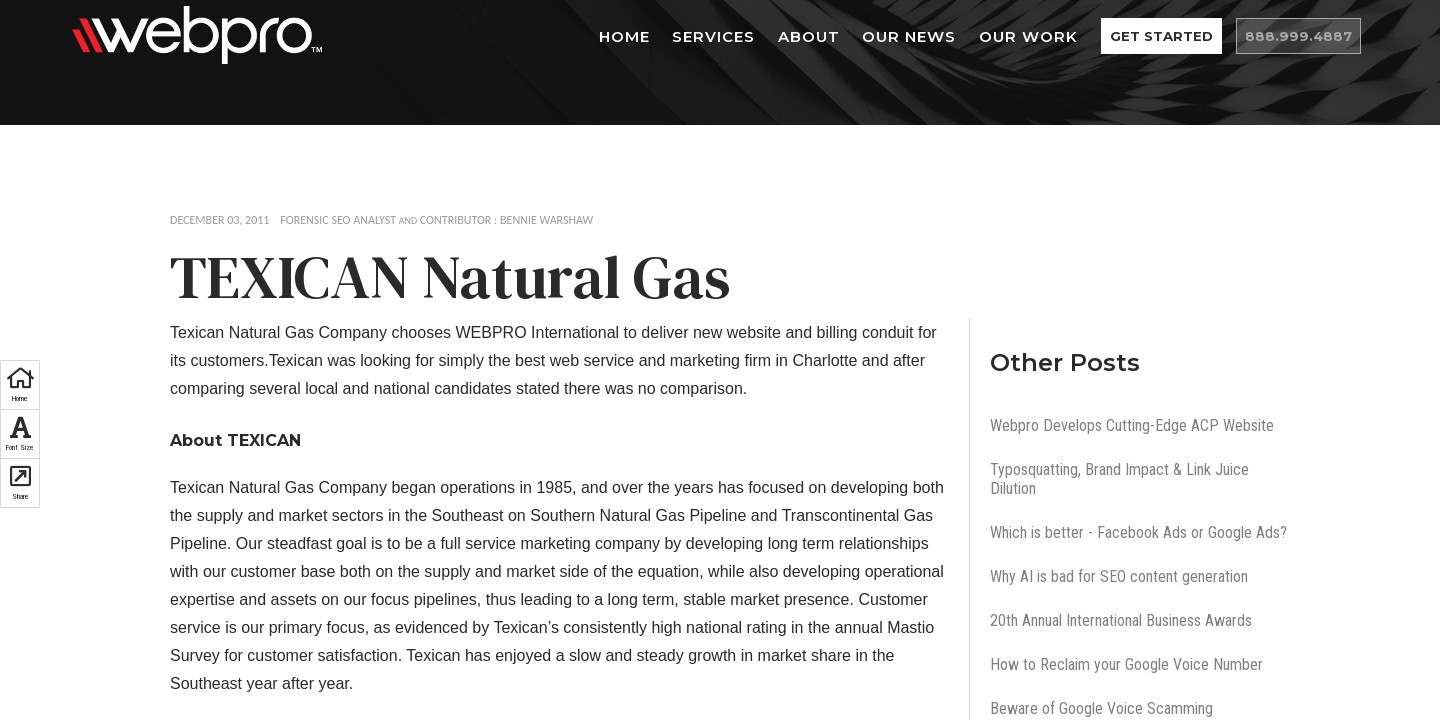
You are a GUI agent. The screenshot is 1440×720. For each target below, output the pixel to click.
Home (667, 36)
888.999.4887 (1310, 36)
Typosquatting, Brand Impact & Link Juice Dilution (1119, 479)
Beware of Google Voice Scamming (1101, 708)
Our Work (1071, 36)
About (852, 36)
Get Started (1195, 36)
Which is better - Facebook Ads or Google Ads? (1138, 532)
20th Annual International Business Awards (1121, 620)
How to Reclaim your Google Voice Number (1126, 664)
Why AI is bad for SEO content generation (1119, 576)
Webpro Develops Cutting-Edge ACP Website (1132, 425)
